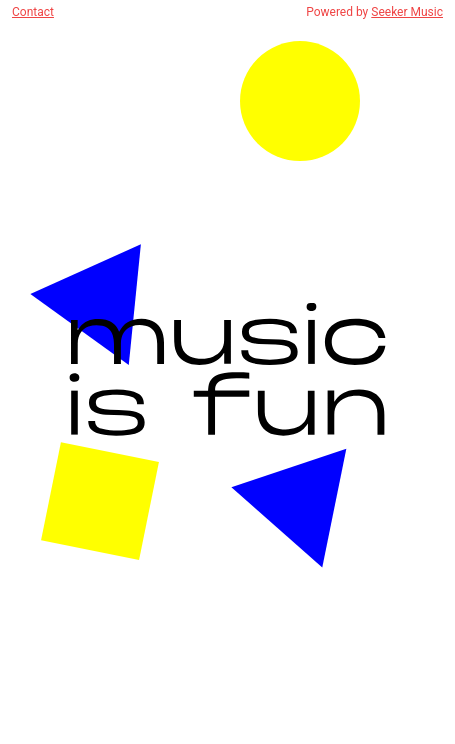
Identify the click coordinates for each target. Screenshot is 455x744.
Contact (33, 12)
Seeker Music (407, 12)
